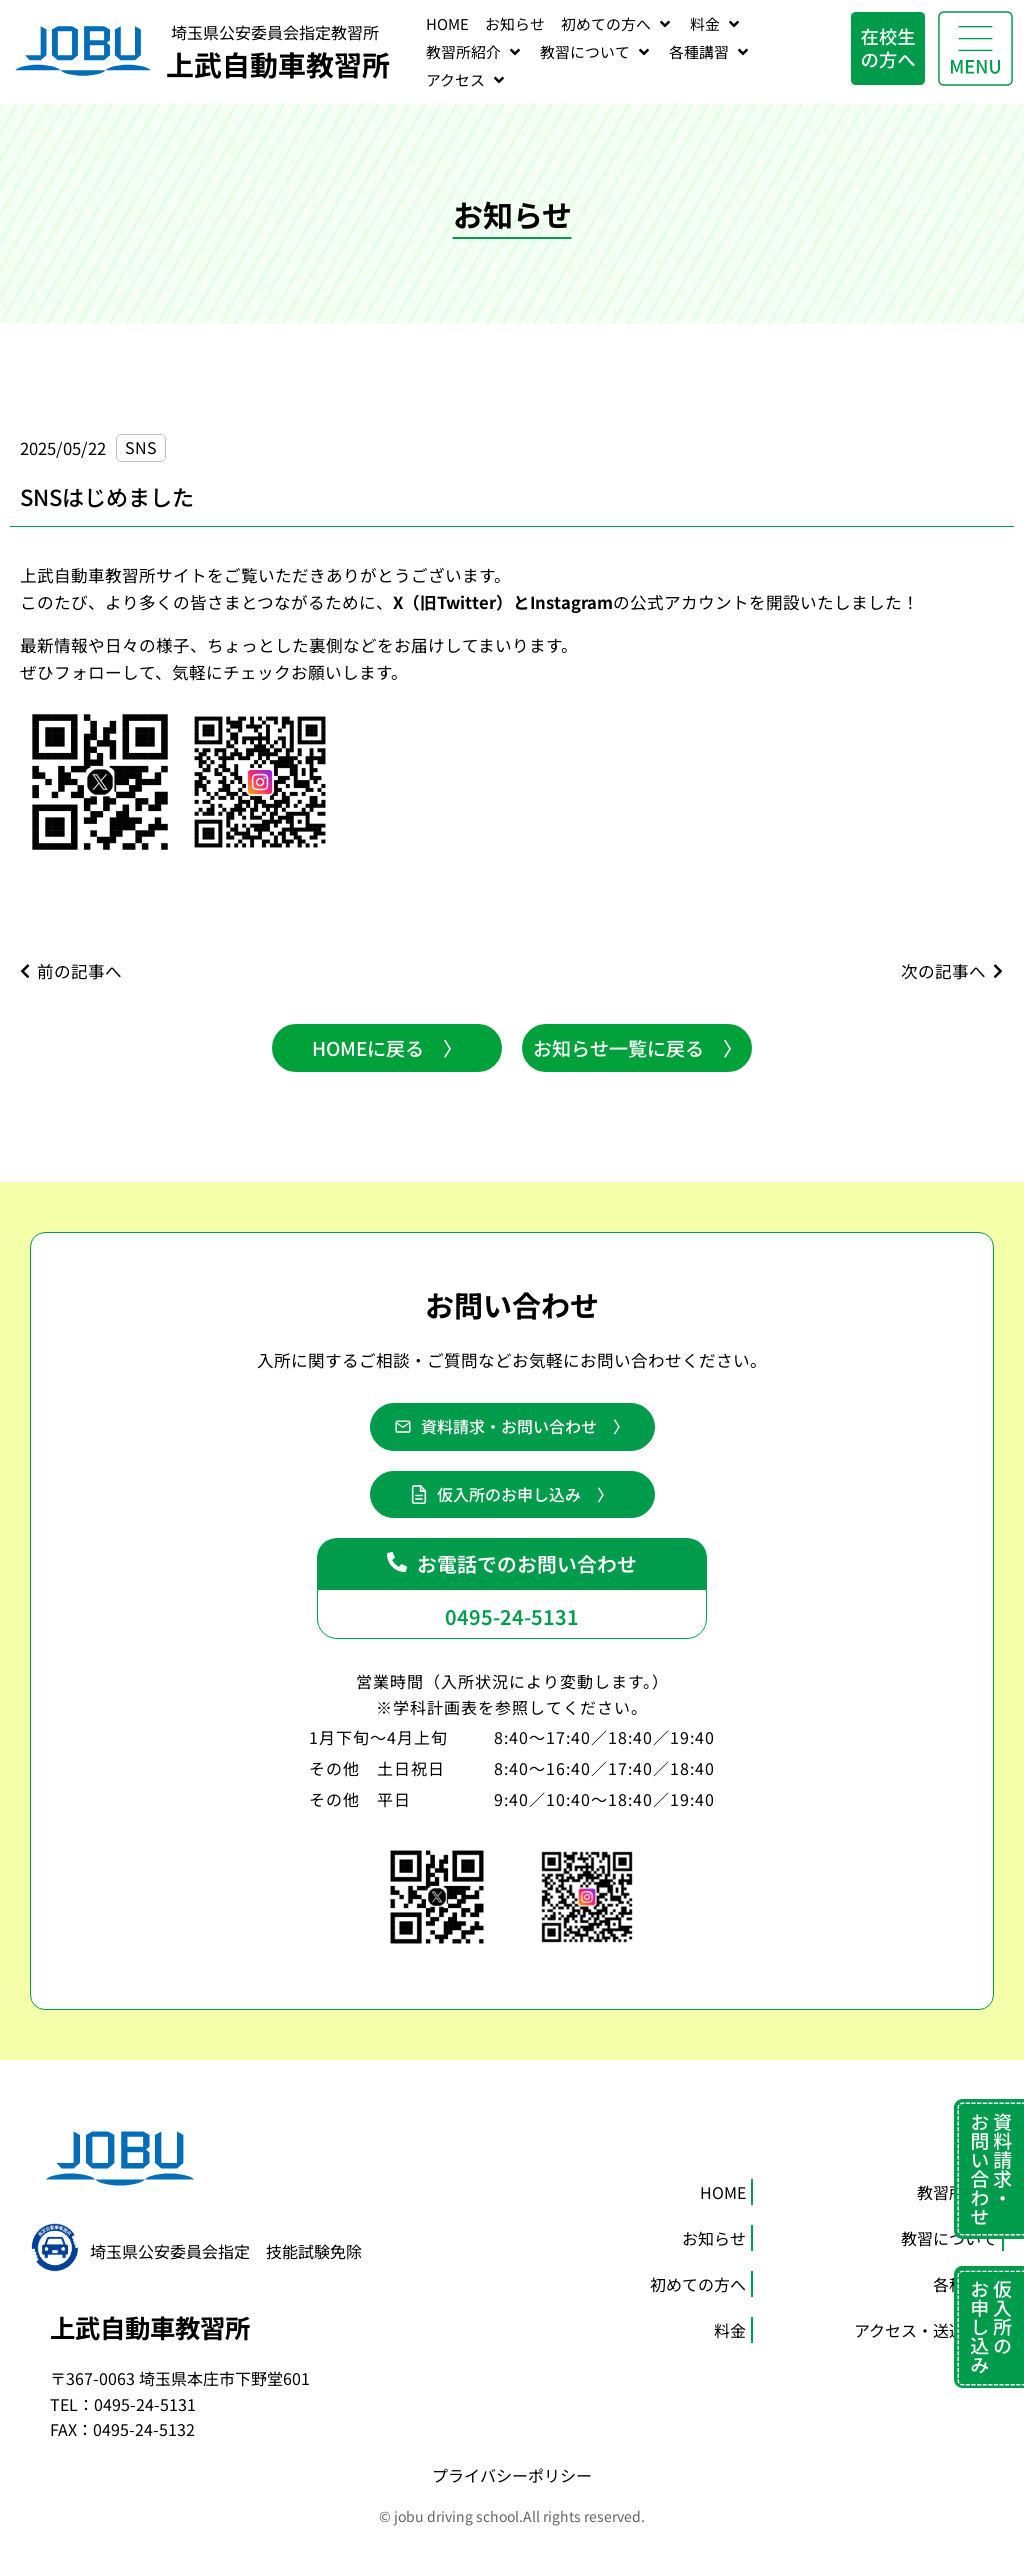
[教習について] (596, 52)
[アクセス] (467, 80)
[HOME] (447, 24)
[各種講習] (710, 52)
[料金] (716, 24)
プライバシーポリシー (512, 2487)
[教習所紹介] (475, 52)
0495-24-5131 (512, 1625)
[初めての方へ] (617, 24)
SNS (141, 447)
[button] (512, 1429)
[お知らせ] (515, 24)
